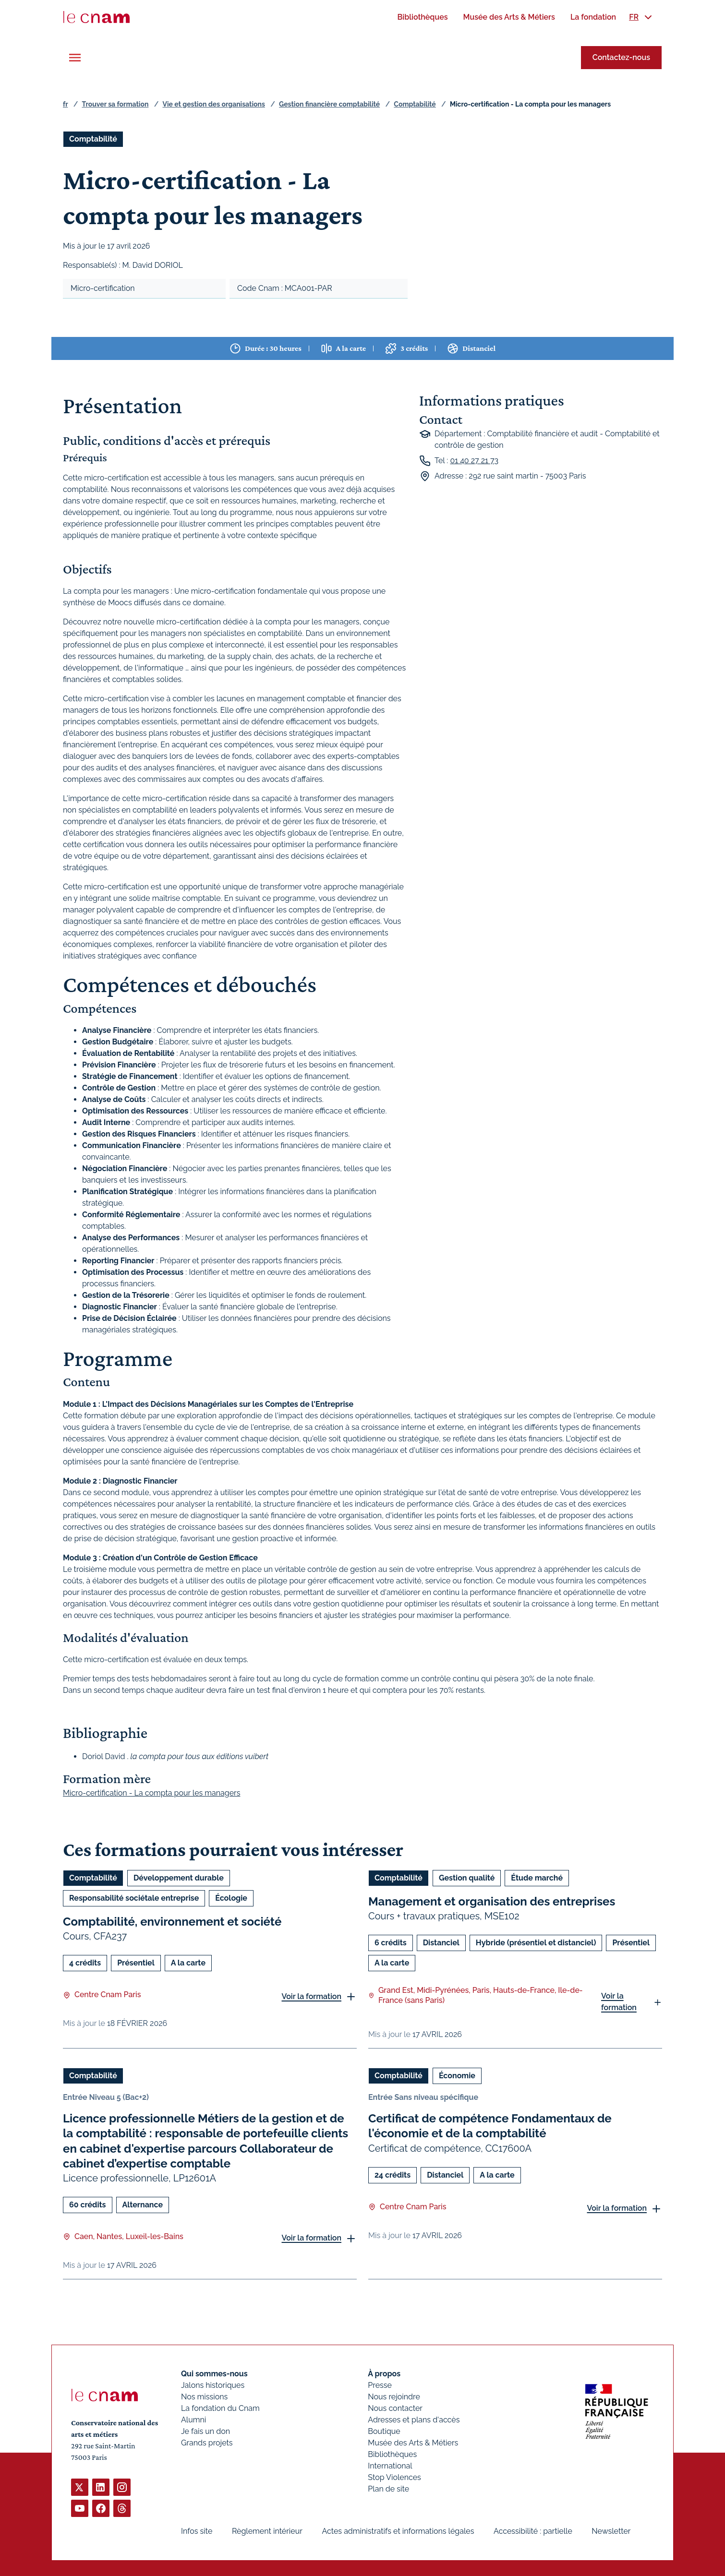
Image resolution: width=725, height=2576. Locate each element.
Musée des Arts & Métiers (413, 2442)
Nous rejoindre (394, 2396)
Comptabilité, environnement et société (172, 1922)
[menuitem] (422, 17)
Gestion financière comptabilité (329, 104)
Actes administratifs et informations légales (398, 2531)
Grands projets (207, 2442)
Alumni (193, 2419)
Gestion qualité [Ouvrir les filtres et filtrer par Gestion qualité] (467, 1877)
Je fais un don (205, 2431)
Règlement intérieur (267, 2531)
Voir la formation (311, 1996)
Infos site (196, 2531)
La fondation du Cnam (220, 2408)
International (390, 2465)
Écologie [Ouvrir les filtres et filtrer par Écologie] (231, 1898)
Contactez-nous (621, 57)
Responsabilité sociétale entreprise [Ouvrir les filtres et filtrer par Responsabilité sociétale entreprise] (134, 1898)
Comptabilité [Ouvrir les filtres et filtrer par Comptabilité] (93, 139)
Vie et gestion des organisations (214, 104)
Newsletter (611, 2531)
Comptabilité (414, 104)
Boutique (384, 2431)
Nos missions (204, 2396)
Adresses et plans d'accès (413, 2419)
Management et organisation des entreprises (491, 1901)
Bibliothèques (392, 2454)
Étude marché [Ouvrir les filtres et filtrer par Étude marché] (537, 1877)
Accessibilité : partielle (533, 2531)
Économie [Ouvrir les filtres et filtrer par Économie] (457, 2075)
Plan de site (388, 2488)
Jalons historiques (212, 2385)
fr (65, 104)
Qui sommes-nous (214, 2373)
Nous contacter (395, 2408)
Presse (380, 2385)
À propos (384, 2373)
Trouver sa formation (115, 104)
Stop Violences (394, 2477)
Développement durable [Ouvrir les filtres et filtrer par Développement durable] (178, 1877)
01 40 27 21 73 (474, 460)
